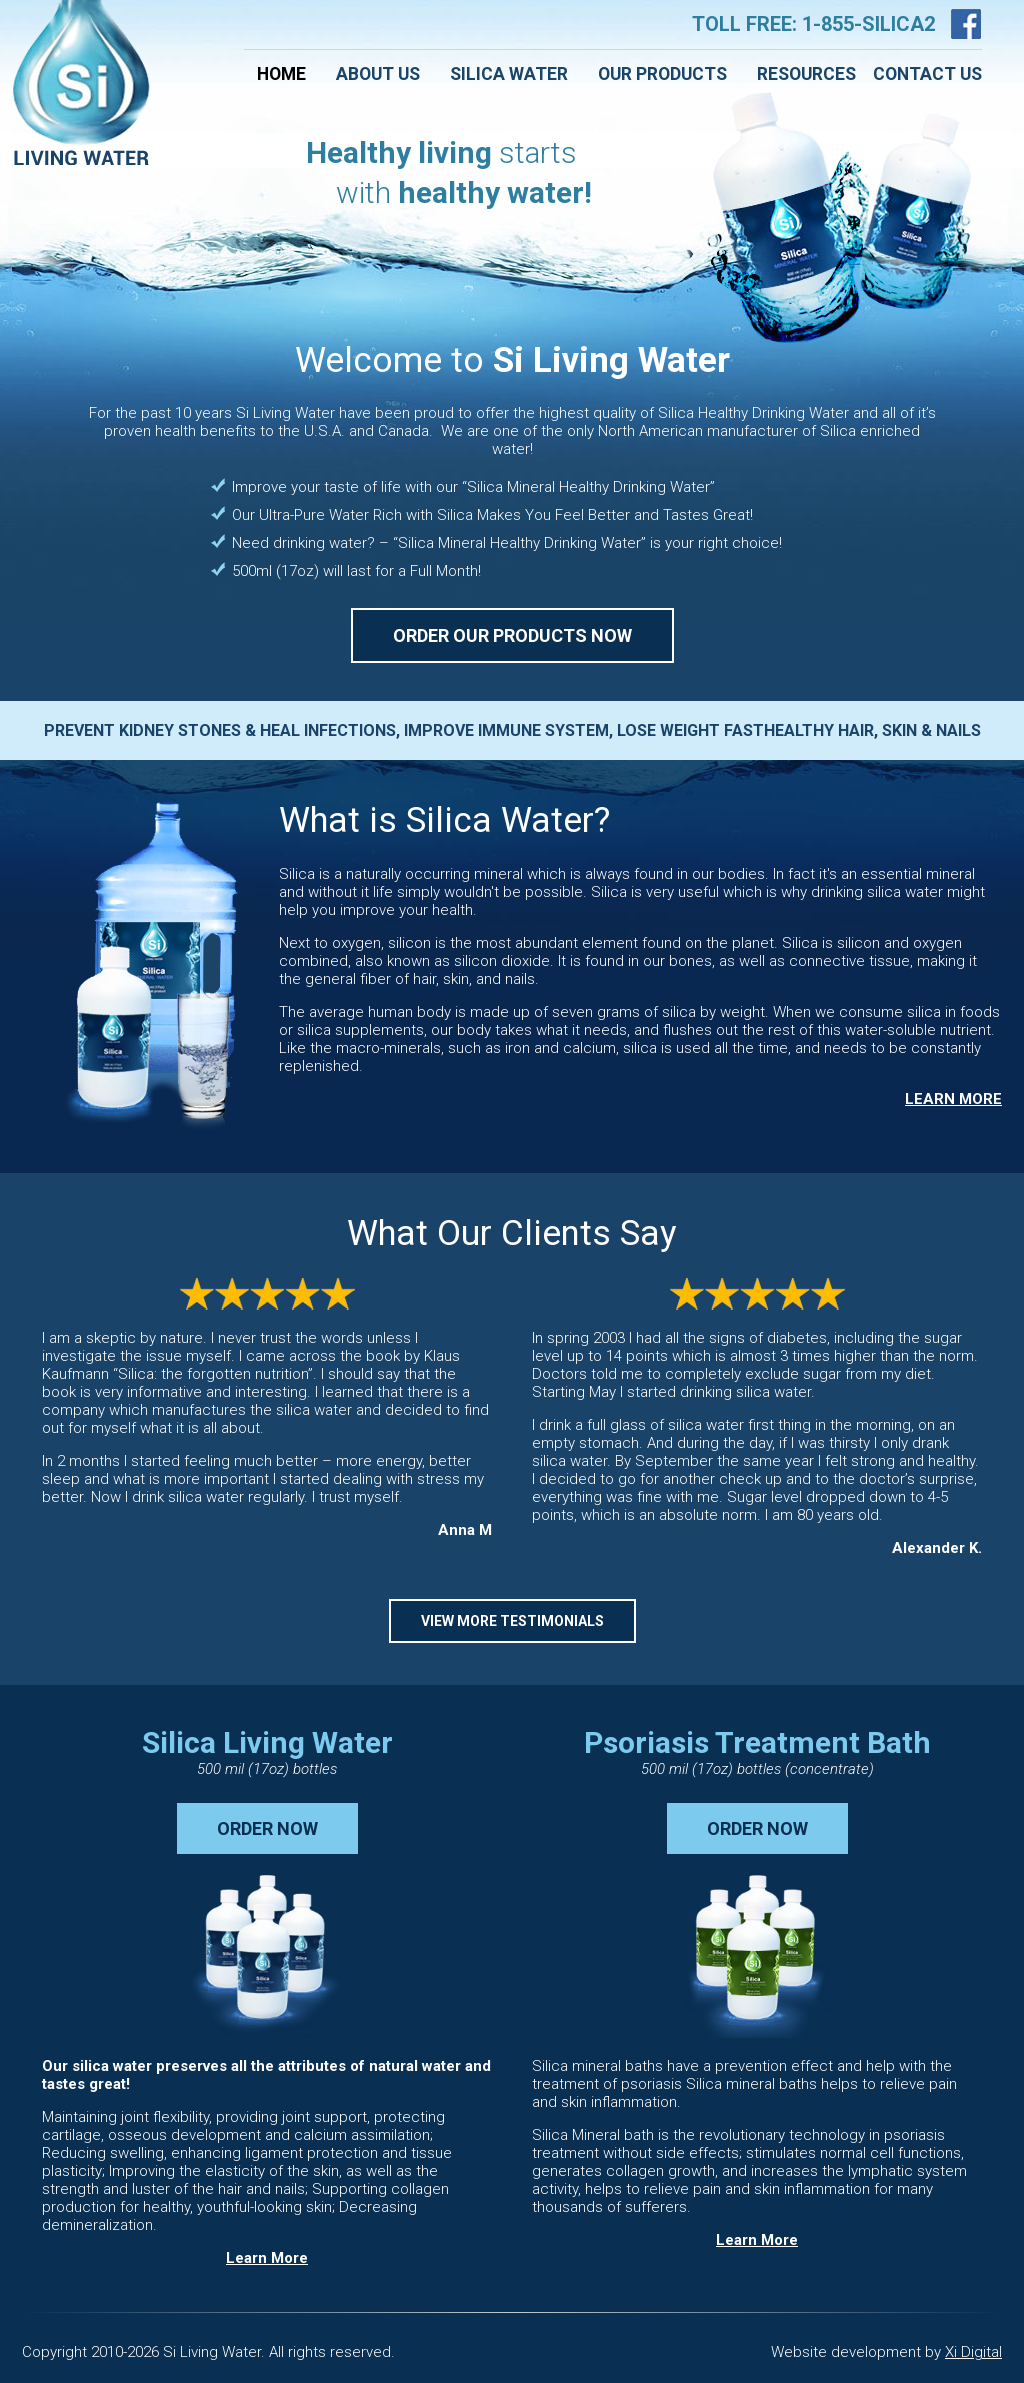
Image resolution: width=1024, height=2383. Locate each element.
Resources (806, 74)
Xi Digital (973, 2352)
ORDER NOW (267, 1828)
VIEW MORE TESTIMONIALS (512, 1621)
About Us (378, 74)
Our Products (662, 74)
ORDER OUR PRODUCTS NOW (512, 635)
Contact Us (927, 74)
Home (281, 74)
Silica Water (509, 74)
